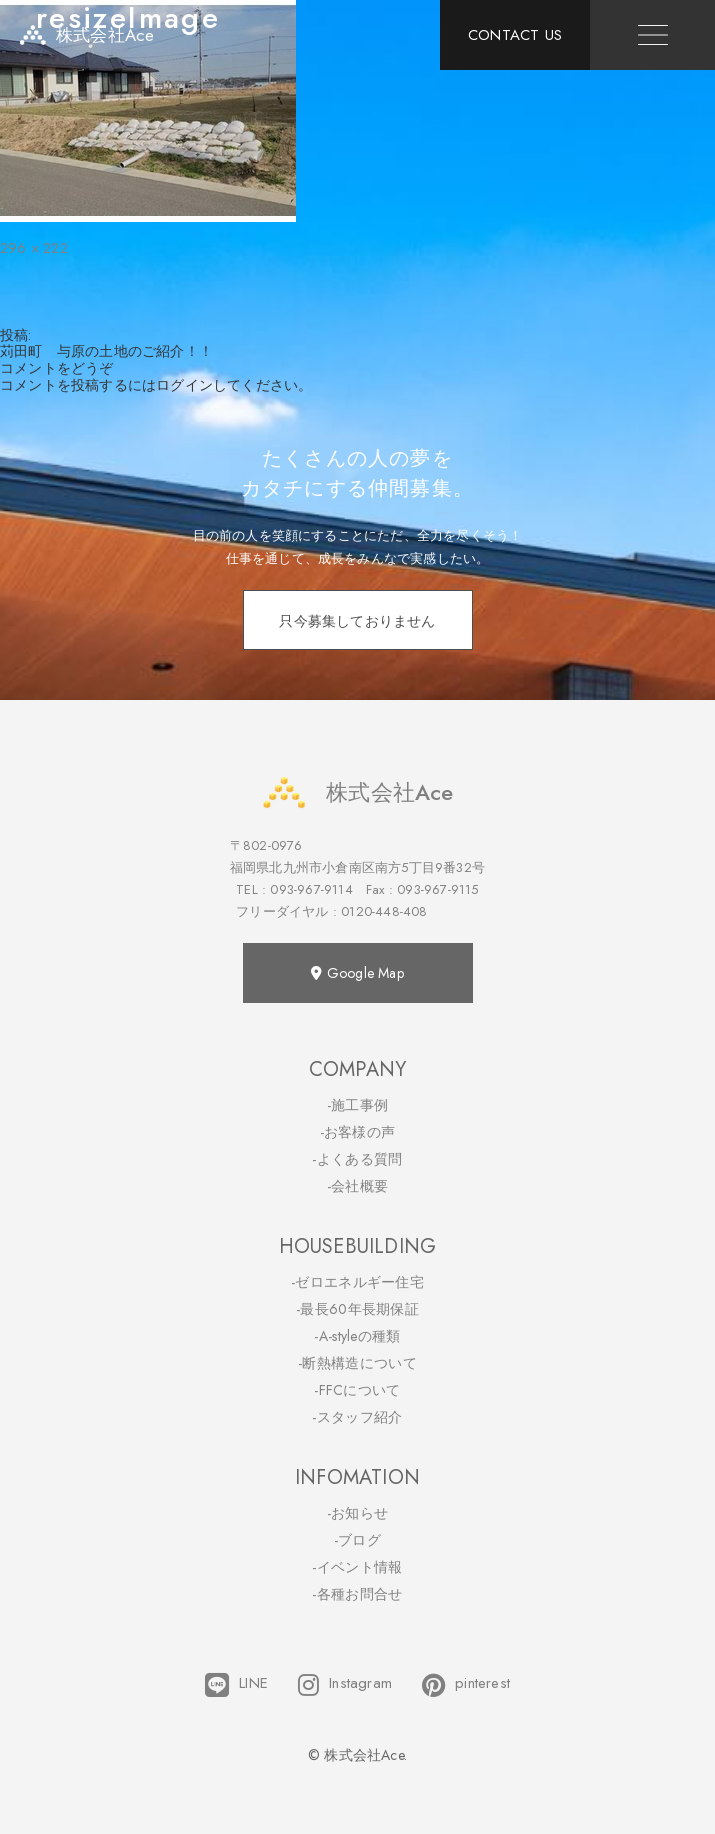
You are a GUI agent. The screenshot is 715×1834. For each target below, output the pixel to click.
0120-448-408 (384, 911)
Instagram (345, 1685)
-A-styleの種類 (357, 1336)
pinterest (466, 1685)
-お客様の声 (358, 1132)
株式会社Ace (357, 792)
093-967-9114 (311, 889)
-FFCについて (357, 1390)
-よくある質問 (357, 1159)
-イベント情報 (357, 1567)
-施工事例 (358, 1105)
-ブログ (357, 1540)
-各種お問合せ (357, 1594)
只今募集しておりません (357, 621)
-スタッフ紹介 (357, 1417)
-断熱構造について (357, 1363)
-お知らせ (358, 1513)
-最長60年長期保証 (357, 1309)
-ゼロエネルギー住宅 (357, 1282)
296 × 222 (34, 248)
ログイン (184, 385)
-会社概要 (358, 1186)
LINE (236, 1685)
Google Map (357, 973)
